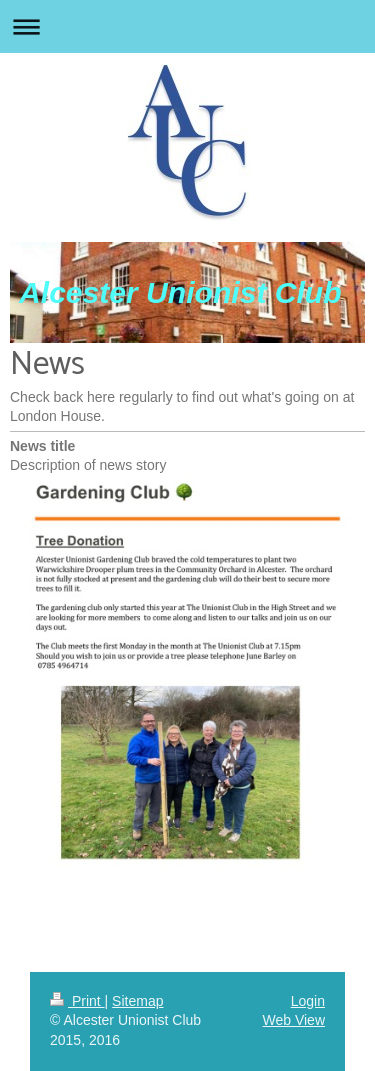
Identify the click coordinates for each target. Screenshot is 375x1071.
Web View (293, 1020)
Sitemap (137, 1001)
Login (308, 1001)
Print (77, 1001)
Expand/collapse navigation (187, 26)
